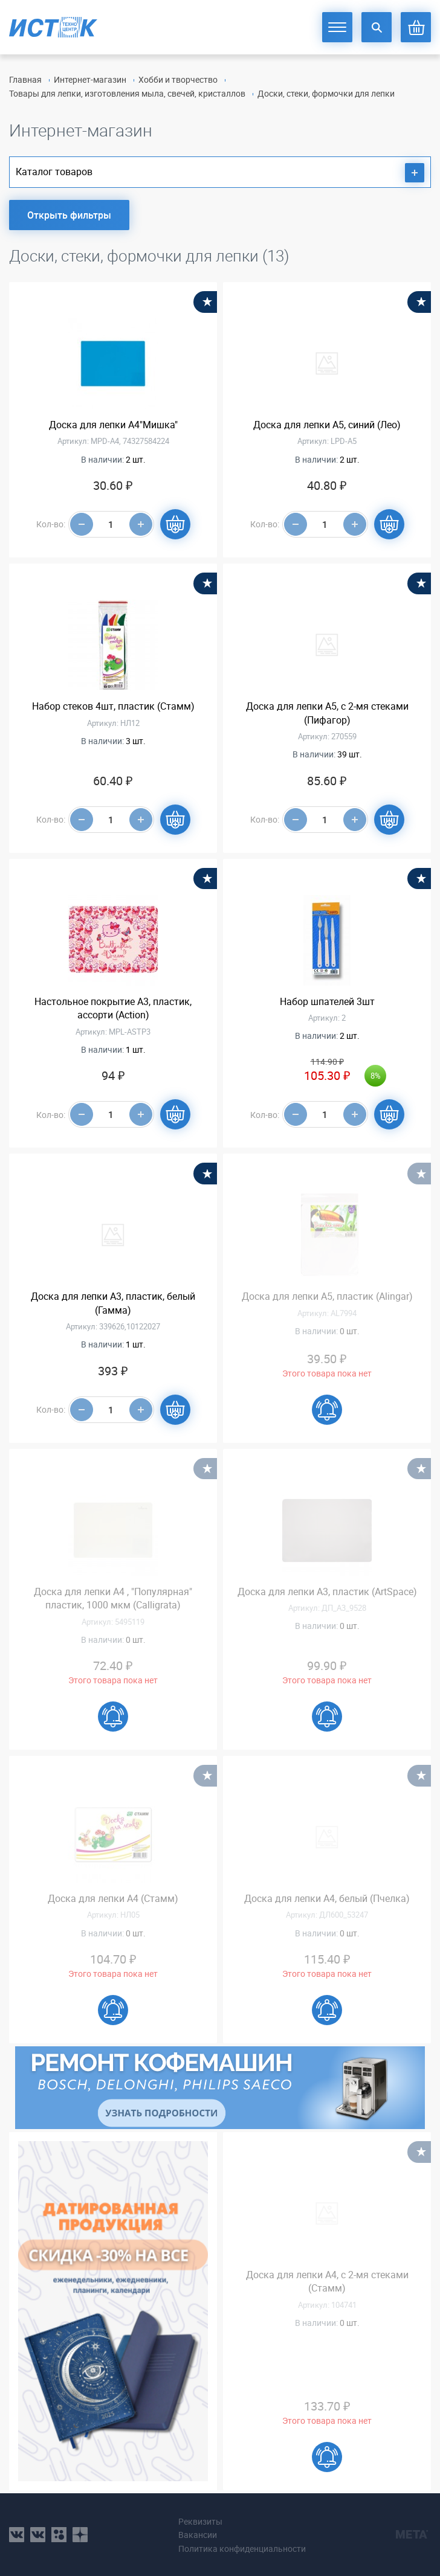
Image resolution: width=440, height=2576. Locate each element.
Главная (25, 79)
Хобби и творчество (178, 79)
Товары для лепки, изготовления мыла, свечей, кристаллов (127, 93)
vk (16, 2534)
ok (58, 2534)
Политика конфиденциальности (242, 2548)
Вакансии (197, 2534)
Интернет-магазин (90, 79)
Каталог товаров (220, 172)
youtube (80, 2534)
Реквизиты (200, 2521)
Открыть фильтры (69, 215)
